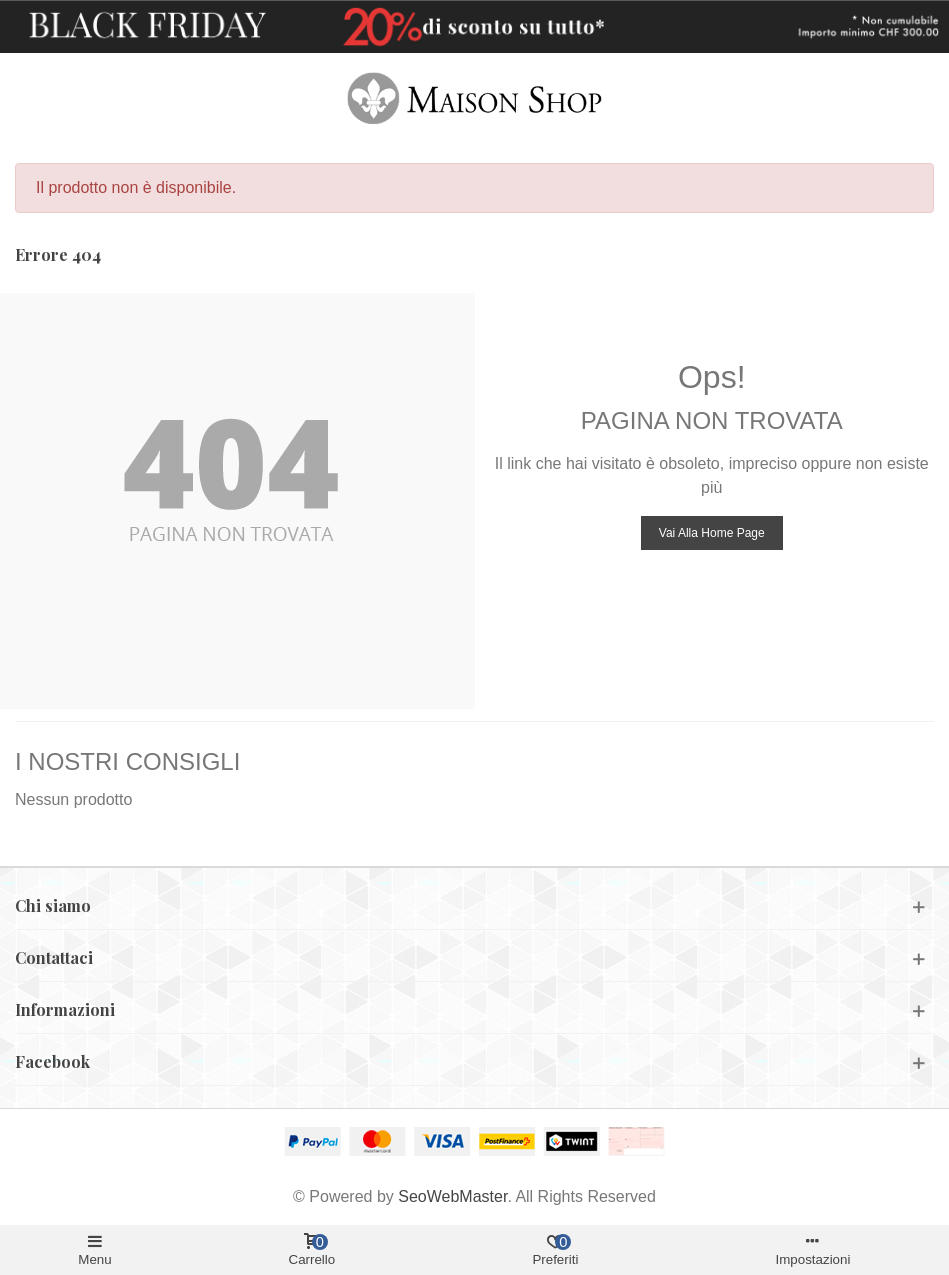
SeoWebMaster (452, 1196)
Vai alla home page (712, 533)
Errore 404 (58, 254)
